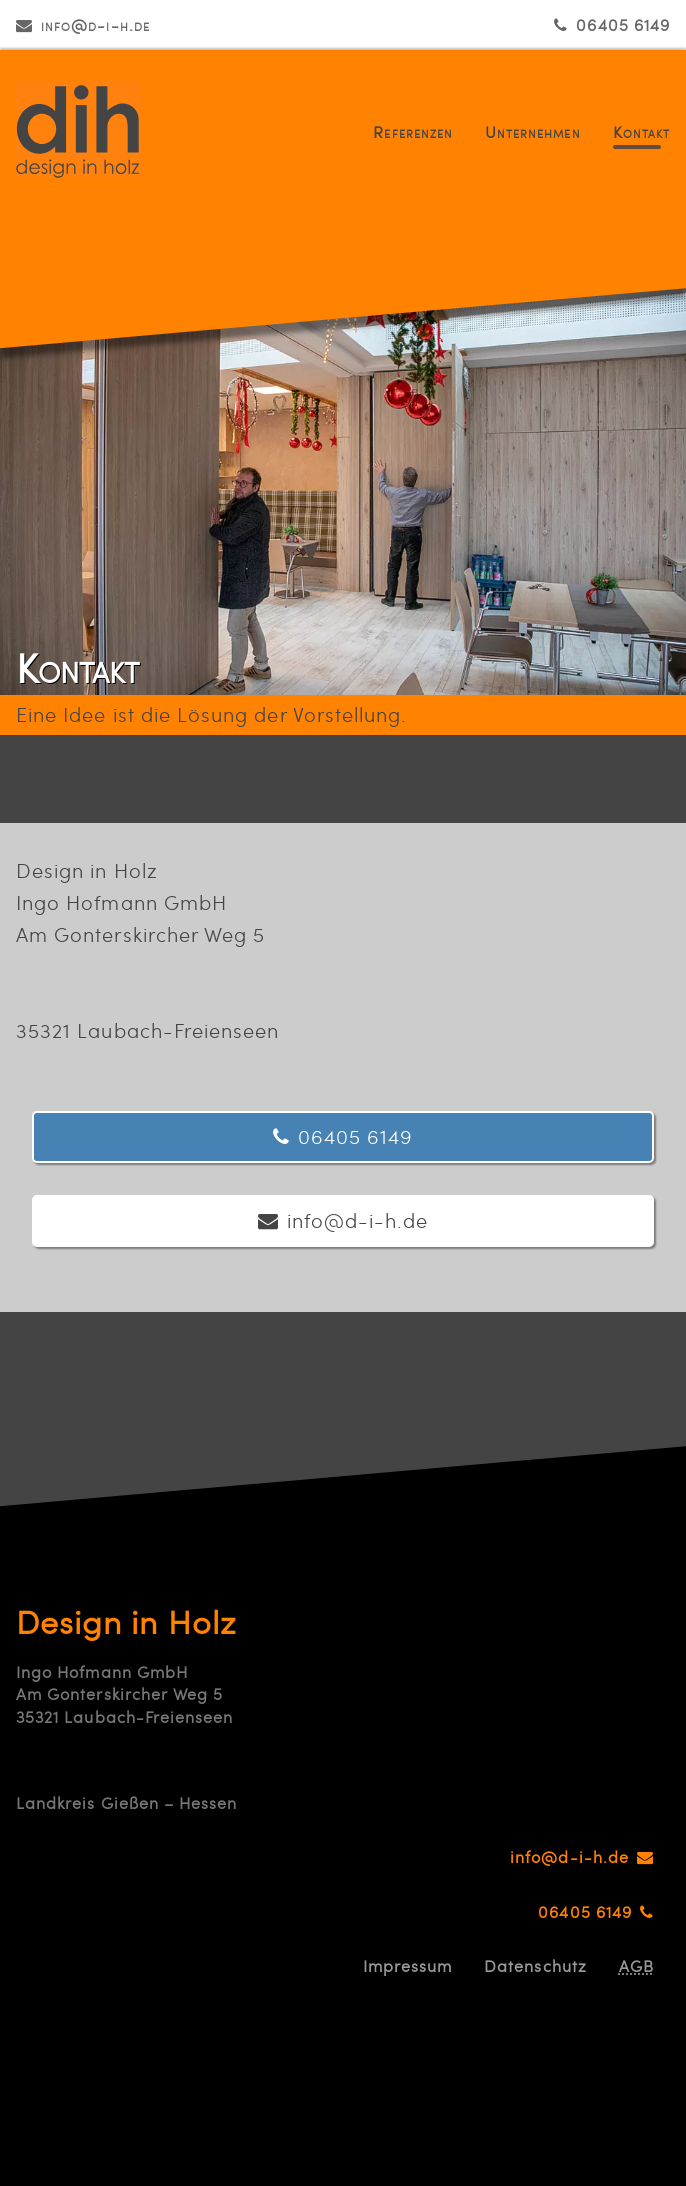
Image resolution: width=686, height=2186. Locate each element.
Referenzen (413, 131)
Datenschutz (535, 1965)
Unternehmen (533, 131)
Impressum (408, 1965)
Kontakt (641, 131)
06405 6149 (623, 24)
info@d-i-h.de (95, 24)
